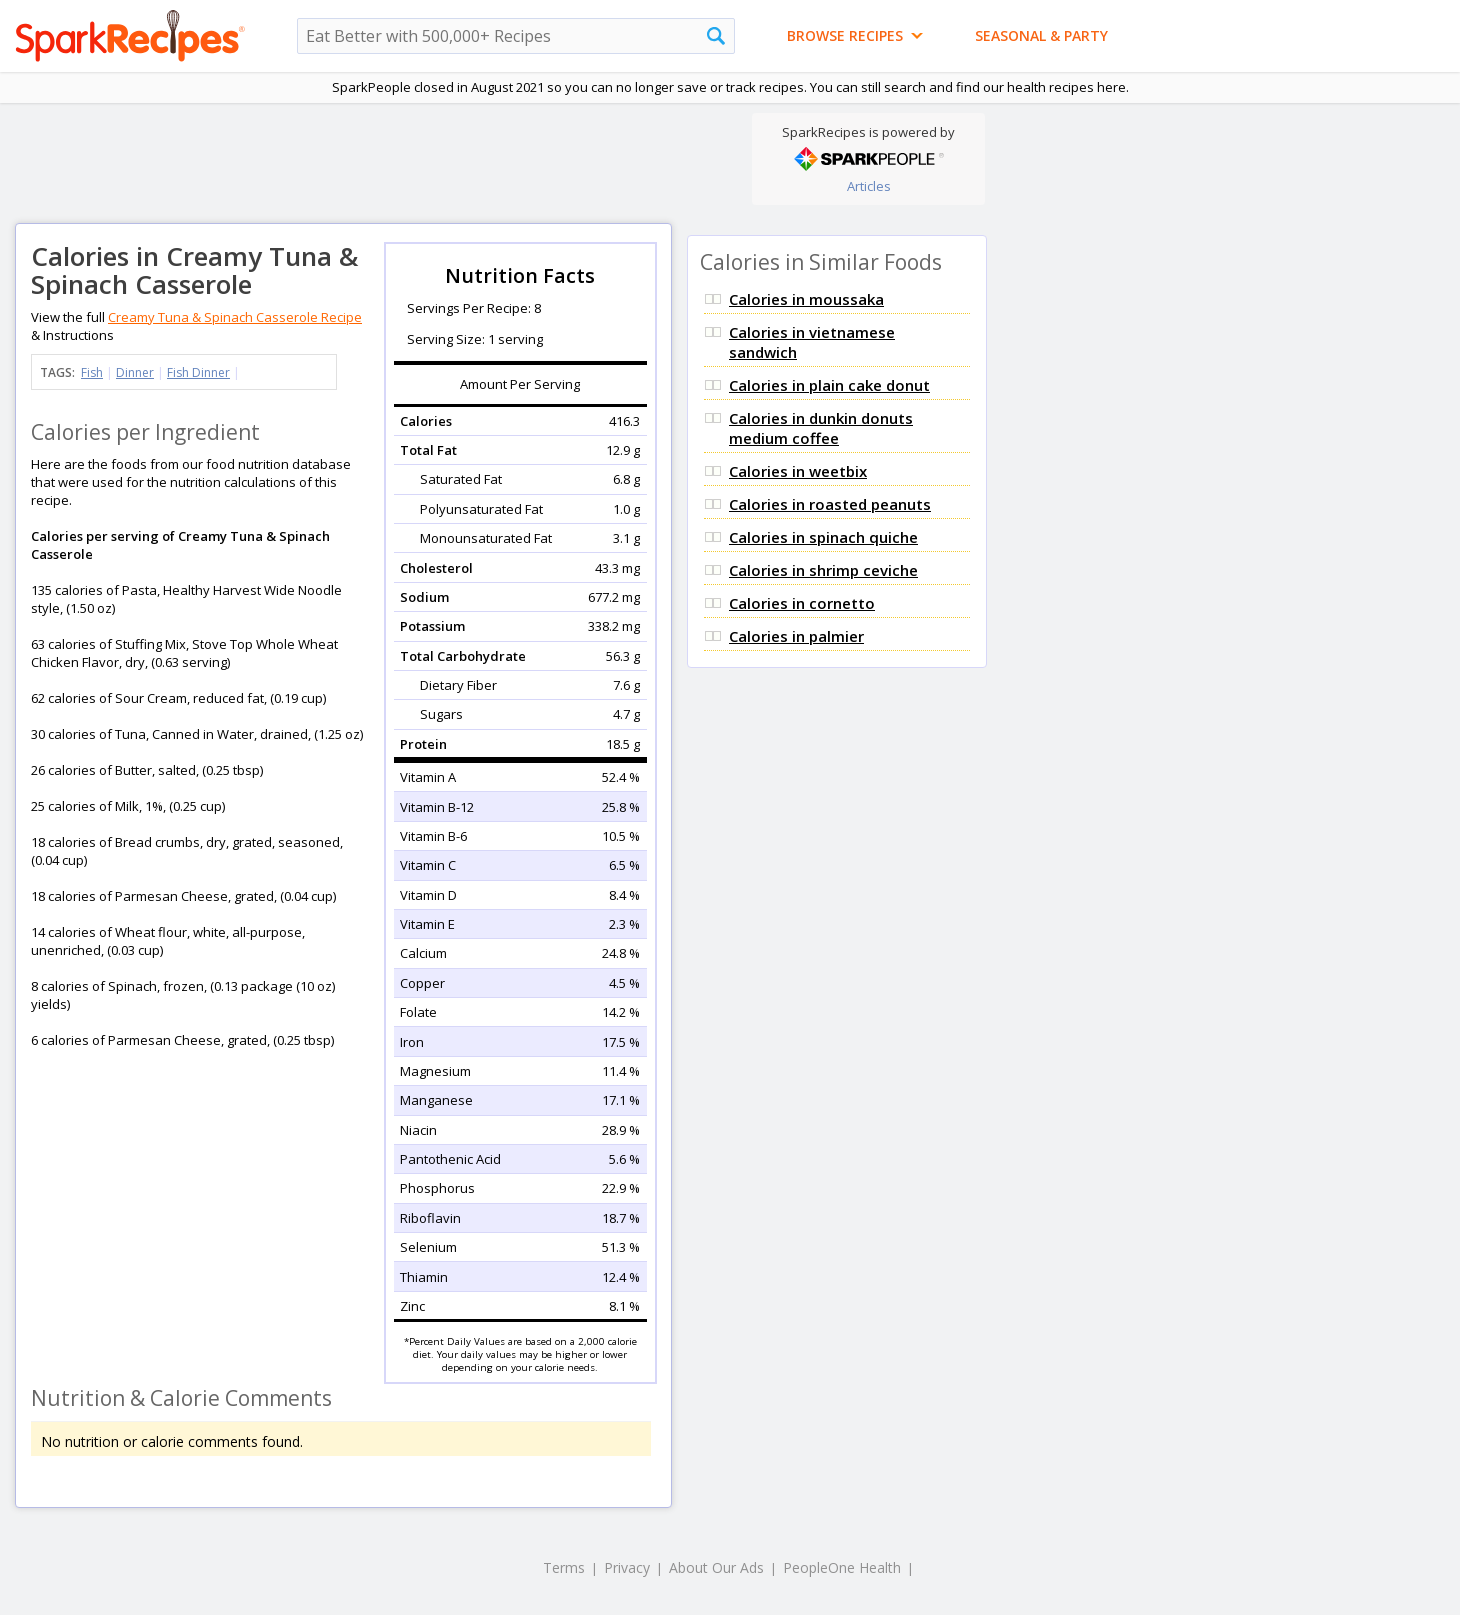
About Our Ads (716, 1567)
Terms (564, 1567)
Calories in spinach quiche (823, 537)
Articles (869, 186)
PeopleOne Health (842, 1567)
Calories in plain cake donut (829, 385)
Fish (92, 372)
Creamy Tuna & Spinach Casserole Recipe (235, 317)
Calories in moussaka (806, 299)
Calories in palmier (796, 636)
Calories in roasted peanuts (830, 504)
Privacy (627, 1567)
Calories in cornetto (802, 603)
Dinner (135, 372)
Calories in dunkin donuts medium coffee (821, 428)
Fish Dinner (198, 372)
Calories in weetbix (798, 471)
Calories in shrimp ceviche (823, 570)
